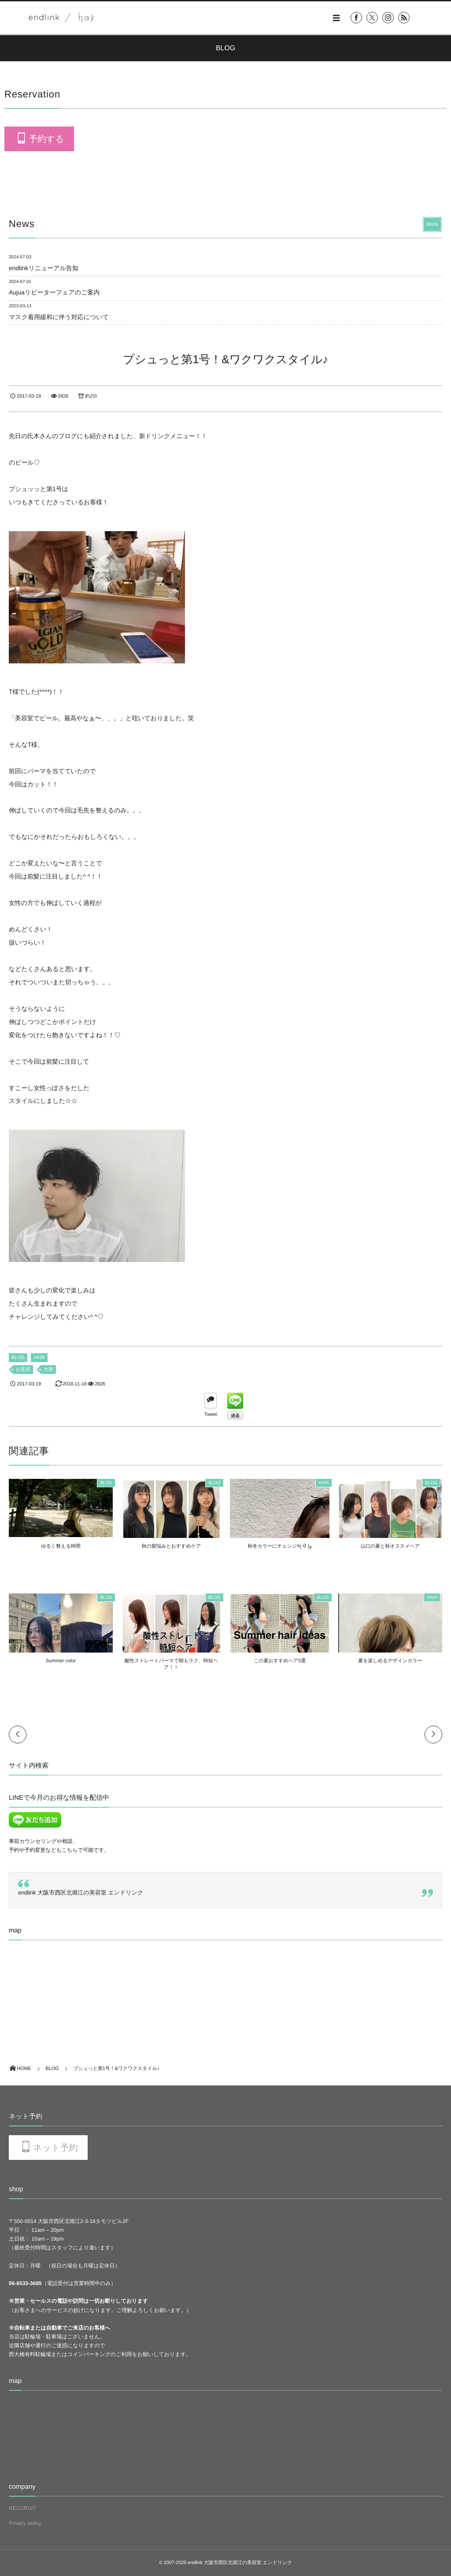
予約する (46, 139)
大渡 (48, 1369)
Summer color (61, 1661)
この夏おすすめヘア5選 (280, 1661)
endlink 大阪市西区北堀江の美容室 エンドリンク (80, 1892)
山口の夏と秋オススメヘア (390, 1546)
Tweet (210, 1414)
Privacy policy (25, 2523)
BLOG (18, 1357)
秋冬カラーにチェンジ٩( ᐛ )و (280, 1546)
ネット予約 (55, 2148)
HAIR (39, 1357)
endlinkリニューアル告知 (43, 268)
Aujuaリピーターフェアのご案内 (54, 292)
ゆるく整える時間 (60, 1546)
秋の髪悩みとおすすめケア (171, 1546)
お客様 (23, 1369)
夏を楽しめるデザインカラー (390, 1661)
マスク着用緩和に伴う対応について (59, 316)
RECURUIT (22, 2508)
